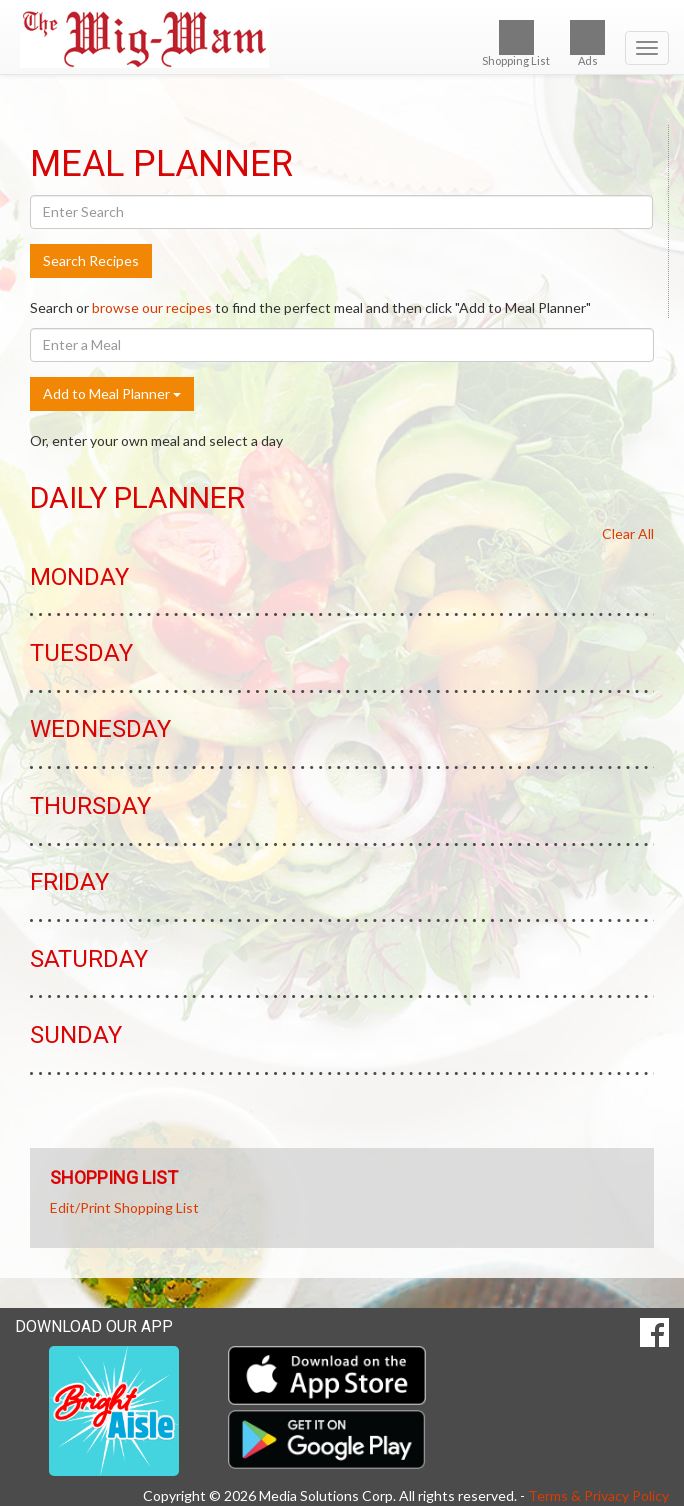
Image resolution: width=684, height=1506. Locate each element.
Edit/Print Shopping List (124, 1207)
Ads (587, 43)
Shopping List (516, 43)
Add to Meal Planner (112, 393)
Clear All (628, 533)
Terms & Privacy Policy (598, 1495)
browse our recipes (152, 307)
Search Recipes (91, 260)
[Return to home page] (342, 39)
